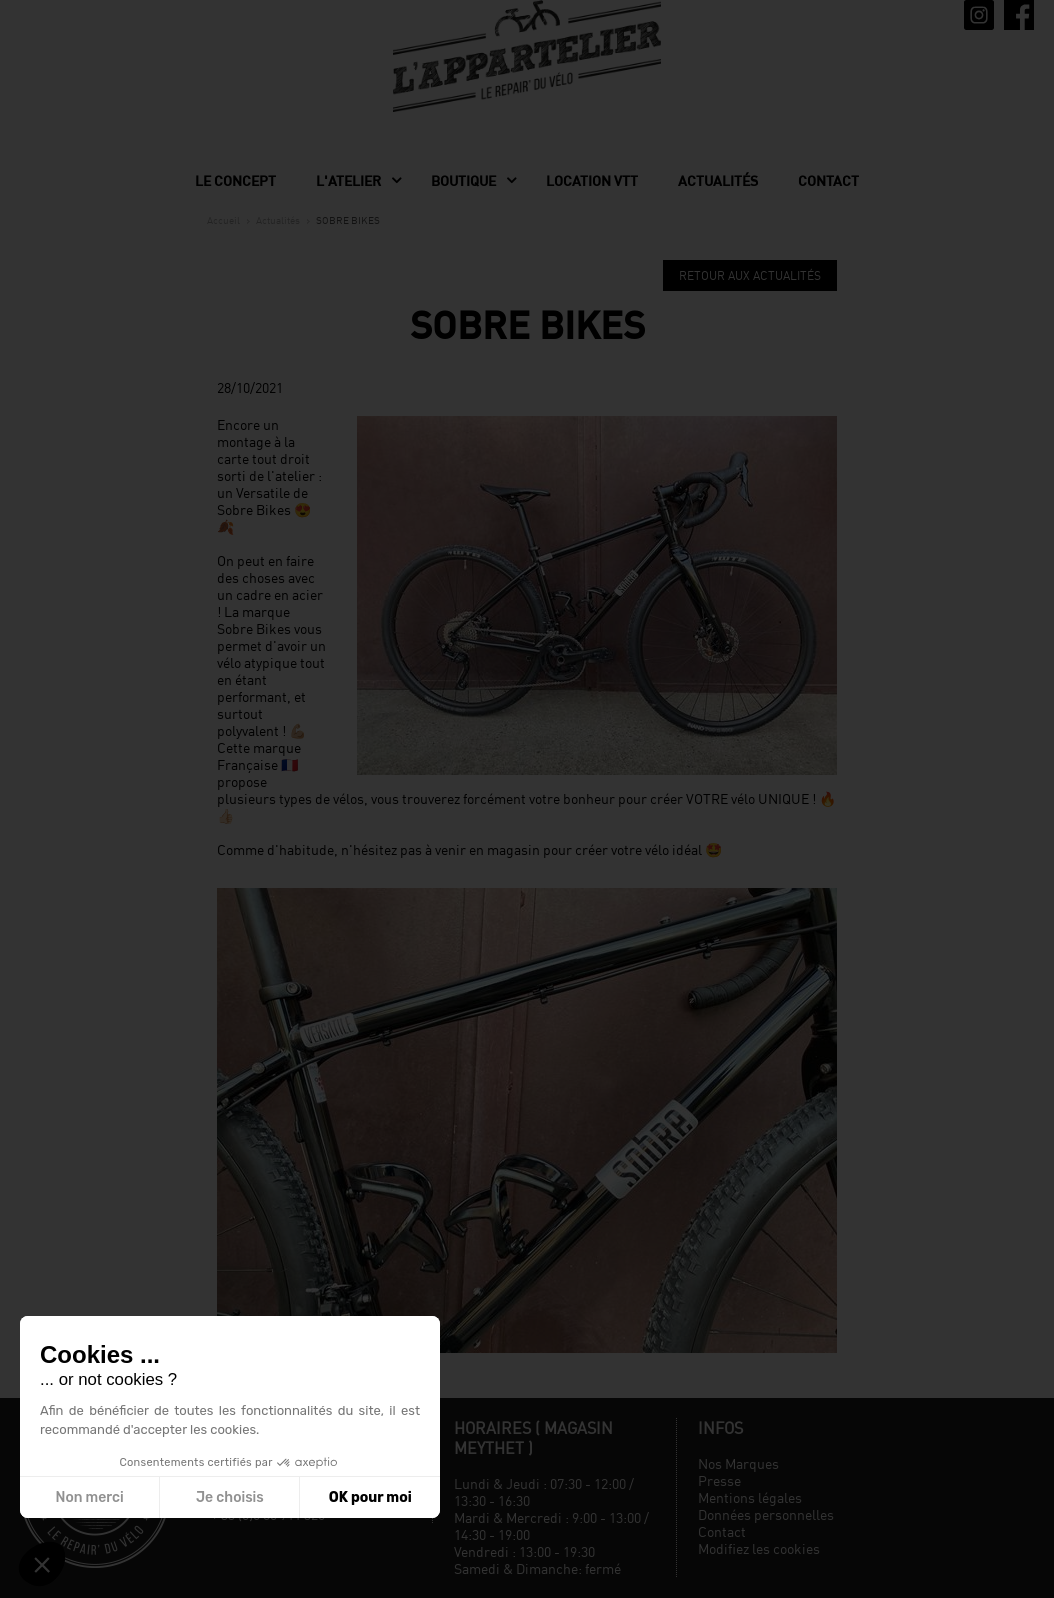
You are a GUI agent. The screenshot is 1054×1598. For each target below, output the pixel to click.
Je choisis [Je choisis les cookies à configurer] (230, 1497)
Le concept (235, 181)
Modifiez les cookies (759, 1548)
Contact (828, 181)
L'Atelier (348, 181)
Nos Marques (738, 1463)
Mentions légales (750, 1497)
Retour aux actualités (750, 275)
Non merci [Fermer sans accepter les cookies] (89, 1497)
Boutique (463, 181)
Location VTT (592, 181)
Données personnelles (766, 1514)
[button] (42, 1564)
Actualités (718, 181)
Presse (719, 1480)
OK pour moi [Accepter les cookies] (370, 1497)
